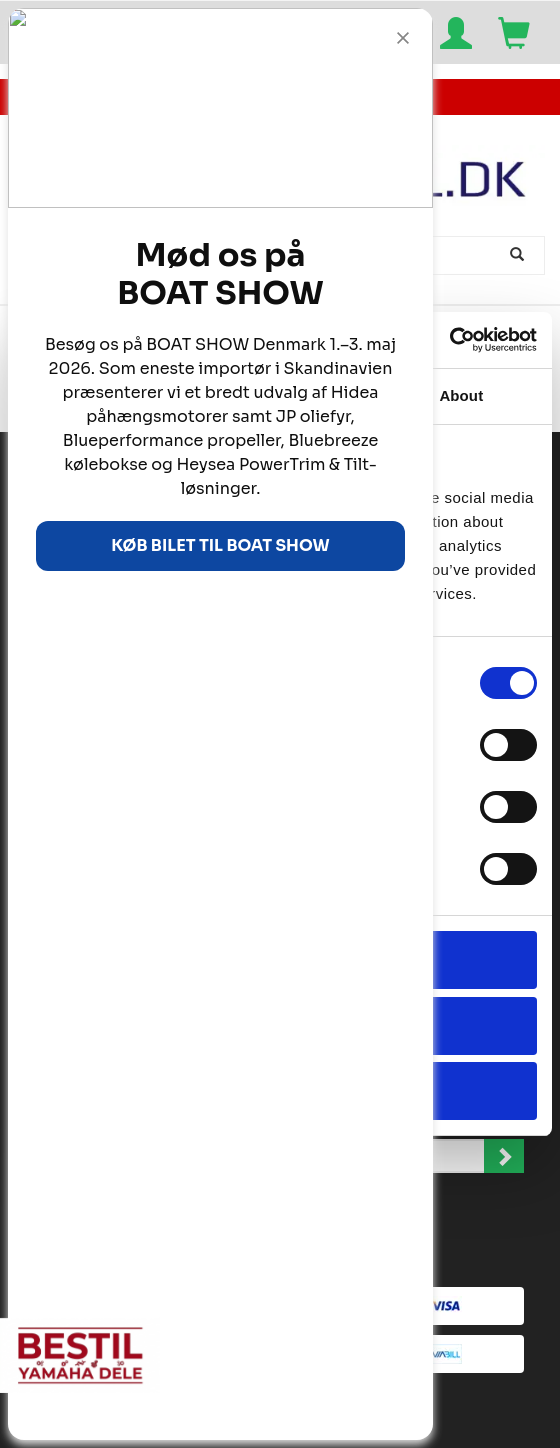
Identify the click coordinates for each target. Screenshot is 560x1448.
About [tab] (461, 395)
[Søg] (519, 255)
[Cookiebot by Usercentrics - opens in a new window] (449, 340)
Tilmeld (504, 1156)
